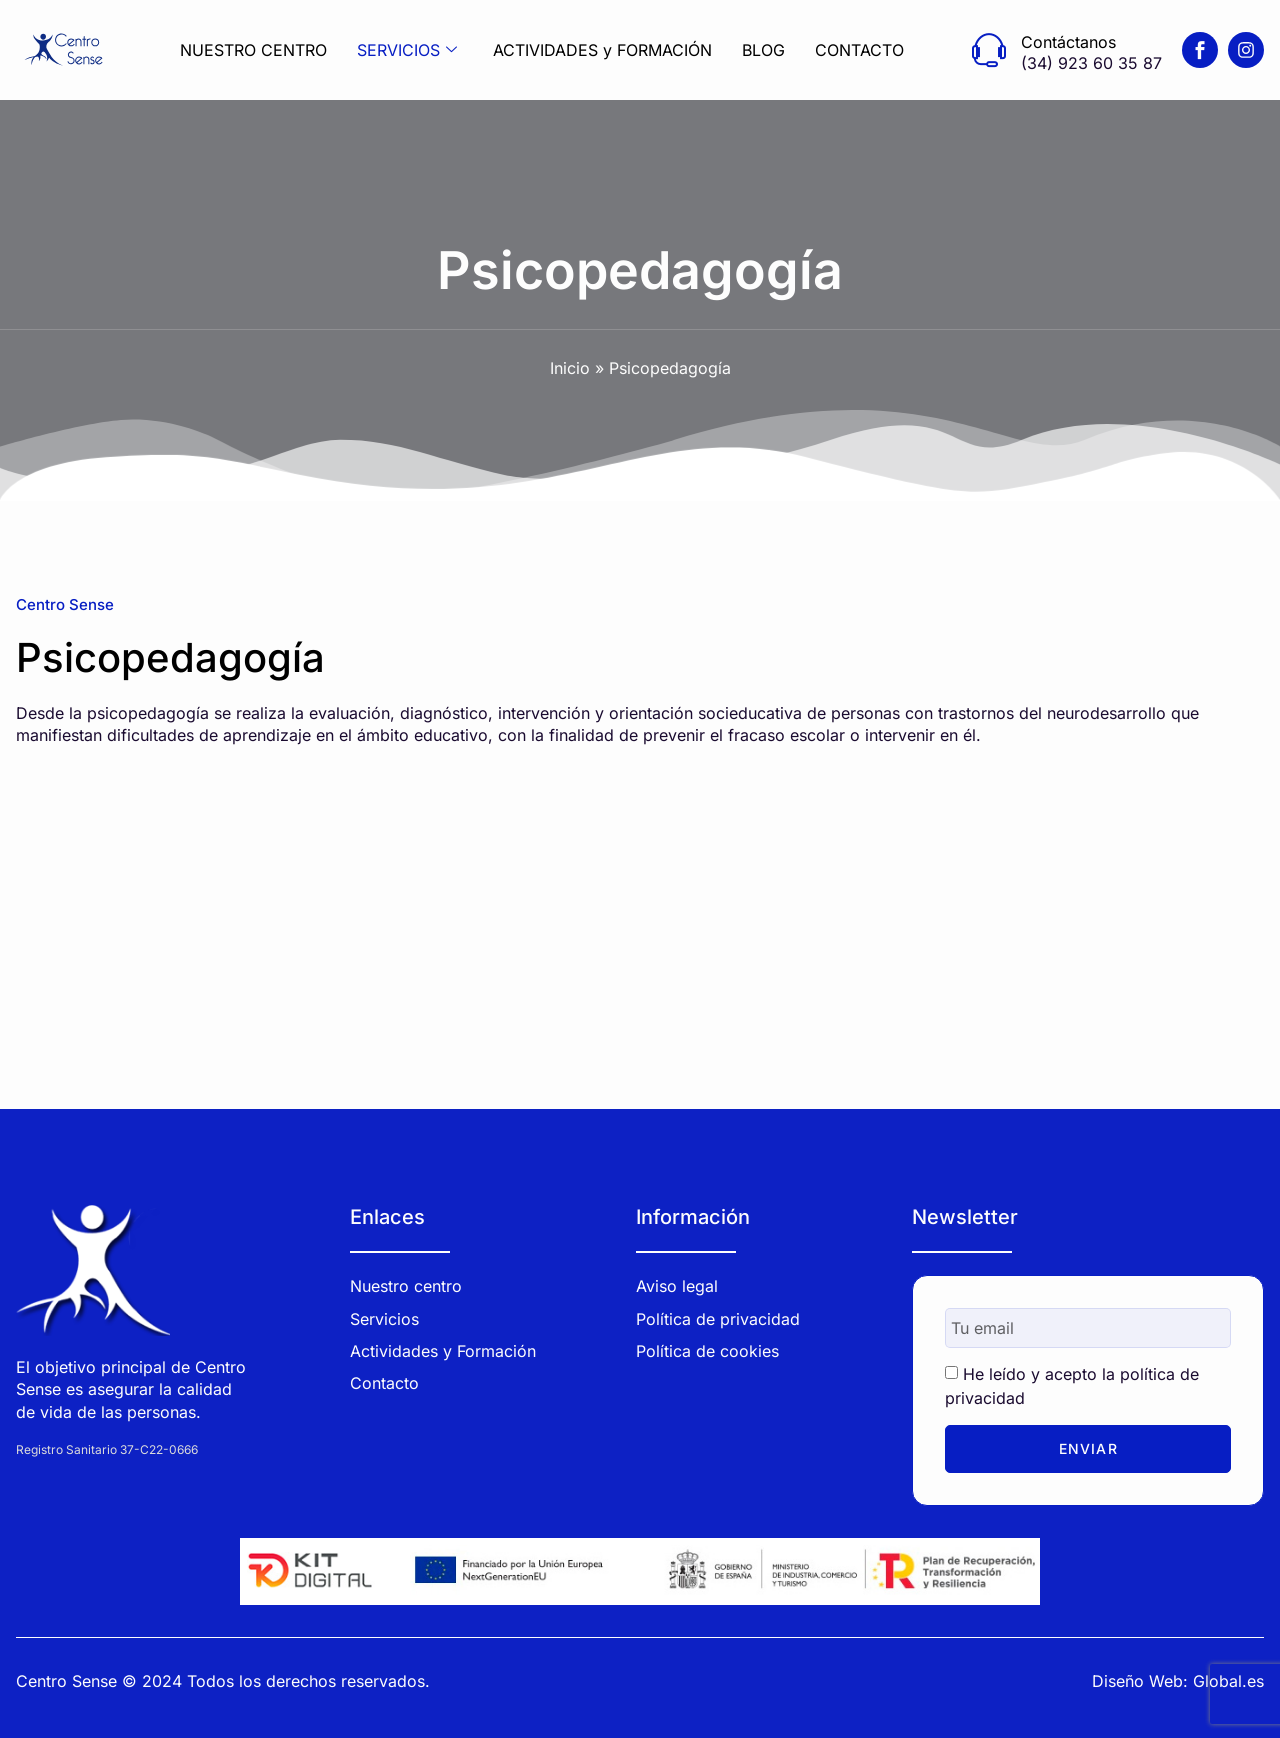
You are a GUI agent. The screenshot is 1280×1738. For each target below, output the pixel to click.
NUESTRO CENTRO (253, 50)
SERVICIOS (407, 50)
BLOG (763, 50)
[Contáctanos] (989, 50)
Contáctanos (1068, 42)
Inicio (570, 368)
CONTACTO (859, 50)
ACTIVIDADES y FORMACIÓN (602, 50)
